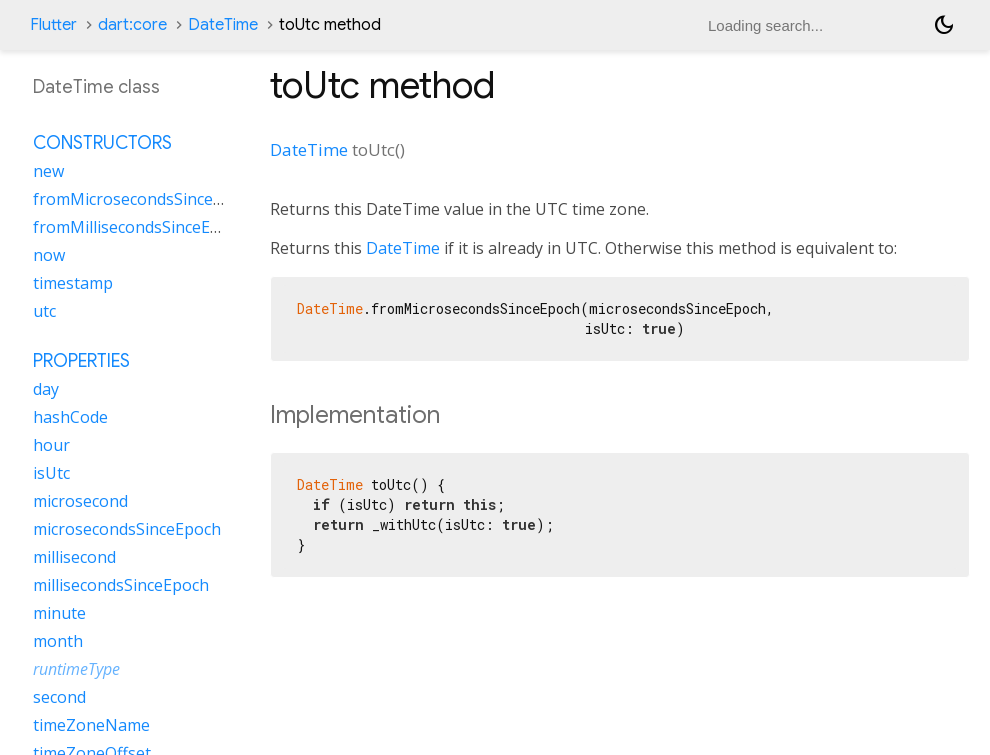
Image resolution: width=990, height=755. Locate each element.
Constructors (102, 143)
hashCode (70, 417)
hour (51, 445)
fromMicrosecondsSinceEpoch (146, 199)
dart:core (132, 25)
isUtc (51, 473)
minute (59, 613)
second (59, 697)
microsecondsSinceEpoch (127, 529)
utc (44, 311)
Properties (81, 361)
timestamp (73, 283)
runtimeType (76, 669)
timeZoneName (91, 725)
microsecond (80, 501)
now (49, 255)
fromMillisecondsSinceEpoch (140, 227)
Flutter (53, 25)
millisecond (74, 557)
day (46, 389)
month (58, 641)
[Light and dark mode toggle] (944, 25)
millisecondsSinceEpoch (121, 585)
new (48, 171)
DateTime (223, 25)
